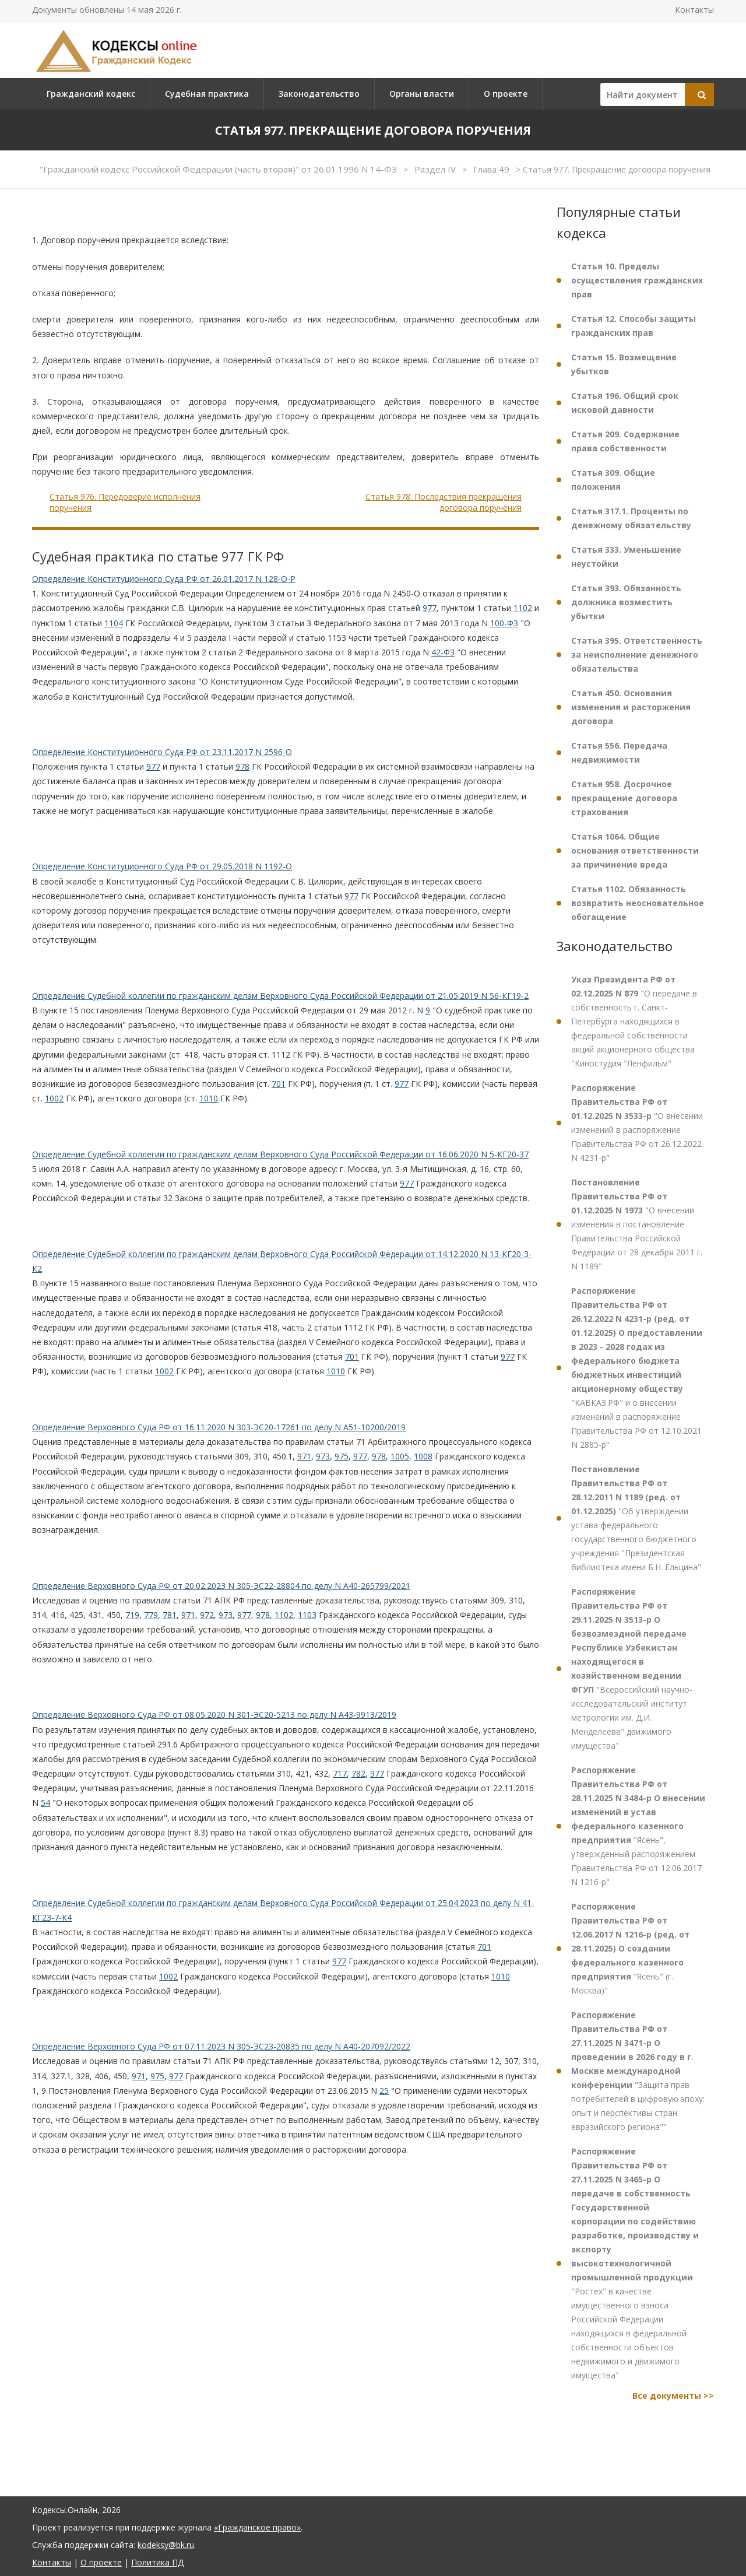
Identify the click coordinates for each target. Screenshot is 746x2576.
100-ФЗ (504, 623)
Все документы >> (673, 2395)
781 (170, 1614)
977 (430, 607)
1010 (208, 1098)
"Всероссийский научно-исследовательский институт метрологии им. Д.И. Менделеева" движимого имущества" (631, 1668)
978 (242, 766)
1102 (522, 607)
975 (342, 1456)
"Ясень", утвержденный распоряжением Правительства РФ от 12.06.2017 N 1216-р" (638, 1825)
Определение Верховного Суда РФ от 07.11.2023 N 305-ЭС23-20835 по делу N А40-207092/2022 (221, 2046)
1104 (113, 623)
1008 (423, 1456)
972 (207, 1614)
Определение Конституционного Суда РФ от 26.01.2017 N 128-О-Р (163, 578)
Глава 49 (492, 169)
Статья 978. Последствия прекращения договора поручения (443, 502)
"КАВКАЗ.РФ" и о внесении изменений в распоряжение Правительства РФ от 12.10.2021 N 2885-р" (636, 1367)
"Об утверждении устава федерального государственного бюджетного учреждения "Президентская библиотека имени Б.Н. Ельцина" (636, 1518)
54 (45, 1802)
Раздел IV (436, 169)
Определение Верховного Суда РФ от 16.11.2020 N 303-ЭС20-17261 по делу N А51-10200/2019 (219, 1427)
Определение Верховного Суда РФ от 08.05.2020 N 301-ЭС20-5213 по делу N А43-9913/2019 (214, 1714)
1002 (54, 1098)
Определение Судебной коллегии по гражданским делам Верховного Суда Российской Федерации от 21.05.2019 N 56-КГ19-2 (280, 995)
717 (340, 1773)
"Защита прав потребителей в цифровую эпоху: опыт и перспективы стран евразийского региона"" (638, 2070)
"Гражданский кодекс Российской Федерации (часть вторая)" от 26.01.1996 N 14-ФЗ (219, 169)
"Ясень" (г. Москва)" (630, 1948)
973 (323, 1456)
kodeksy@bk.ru (166, 2544)
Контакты (694, 9)
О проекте (505, 93)
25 (384, 2090)
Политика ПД (157, 2562)
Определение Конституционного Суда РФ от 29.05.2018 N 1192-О (162, 866)
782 (358, 1773)
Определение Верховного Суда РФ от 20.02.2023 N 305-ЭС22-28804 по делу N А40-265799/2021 (221, 1585)
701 (279, 1083)
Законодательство (319, 93)
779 (151, 1614)
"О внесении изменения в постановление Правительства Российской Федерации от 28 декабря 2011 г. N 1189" (636, 1224)
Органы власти (421, 93)
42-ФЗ (443, 652)
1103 (307, 1614)
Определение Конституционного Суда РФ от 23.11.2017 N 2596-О (162, 751)
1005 (399, 1456)
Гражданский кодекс (91, 93)
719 (132, 1614)
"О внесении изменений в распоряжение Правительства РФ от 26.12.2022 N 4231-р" (637, 1122)
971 (304, 1456)
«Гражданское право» (257, 2527)
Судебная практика (207, 93)
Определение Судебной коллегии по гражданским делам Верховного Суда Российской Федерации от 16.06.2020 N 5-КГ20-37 (280, 1154)
